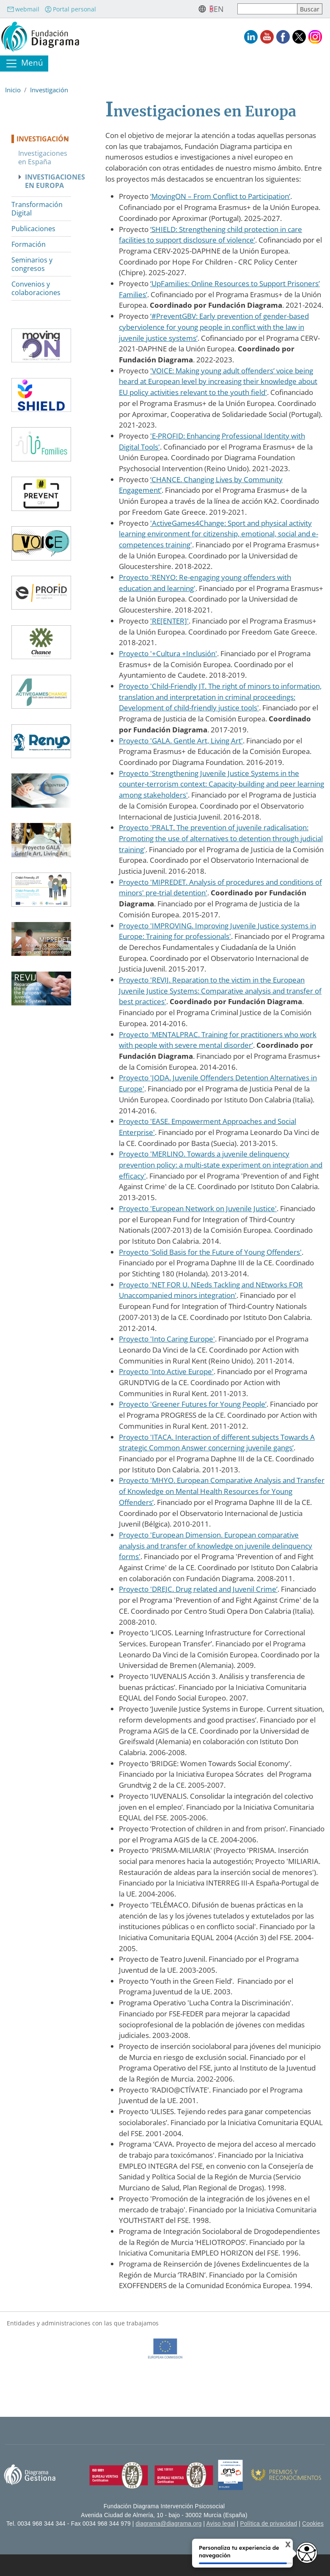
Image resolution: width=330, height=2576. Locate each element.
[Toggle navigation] (24, 63)
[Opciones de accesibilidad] (306, 2552)
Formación (28, 244)
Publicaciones (33, 228)
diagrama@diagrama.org (169, 2524)
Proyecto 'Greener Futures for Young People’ (193, 1404)
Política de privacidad (268, 2524)
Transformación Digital (37, 209)
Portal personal (70, 9)
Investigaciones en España (42, 157)
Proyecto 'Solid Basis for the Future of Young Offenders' (210, 1252)
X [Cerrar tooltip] (282, 2545)
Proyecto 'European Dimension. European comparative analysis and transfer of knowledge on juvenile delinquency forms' (215, 1545)
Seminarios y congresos (31, 264)
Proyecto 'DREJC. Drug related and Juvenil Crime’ (198, 1589)
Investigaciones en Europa (48, 181)
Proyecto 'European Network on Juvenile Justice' (198, 1208)
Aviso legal (220, 2524)
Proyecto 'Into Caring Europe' (167, 1339)
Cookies (313, 2524)
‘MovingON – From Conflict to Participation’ (220, 196)
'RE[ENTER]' (169, 621)
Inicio (13, 90)
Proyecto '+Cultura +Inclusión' (168, 653)
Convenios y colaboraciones (35, 288)
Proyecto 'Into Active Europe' (166, 1371)
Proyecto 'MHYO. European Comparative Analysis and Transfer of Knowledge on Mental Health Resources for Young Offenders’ (221, 1491)
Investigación (49, 90)
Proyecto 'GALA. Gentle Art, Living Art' (181, 740)
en (219, 9)
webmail (23, 9)
